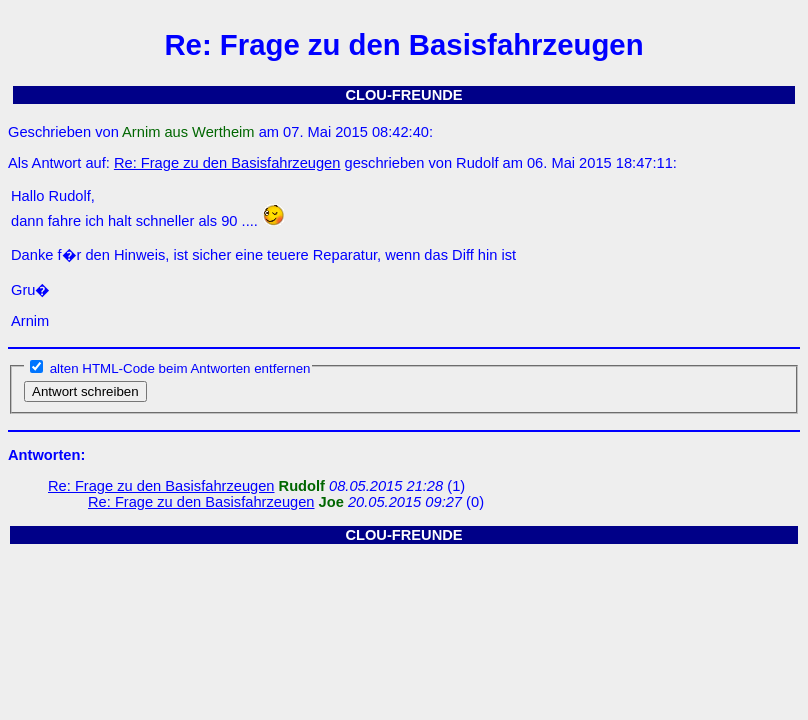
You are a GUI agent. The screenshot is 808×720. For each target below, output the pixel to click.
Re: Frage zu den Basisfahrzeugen (227, 163)
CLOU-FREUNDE (403, 95)
